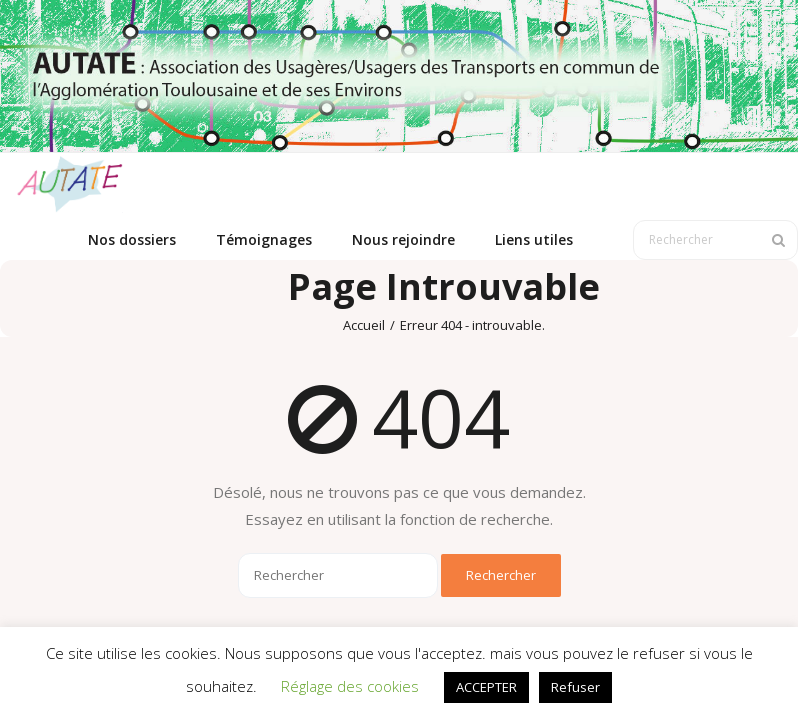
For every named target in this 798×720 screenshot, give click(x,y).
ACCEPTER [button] (486, 687)
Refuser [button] (575, 687)
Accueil (364, 325)
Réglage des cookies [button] (350, 686)
